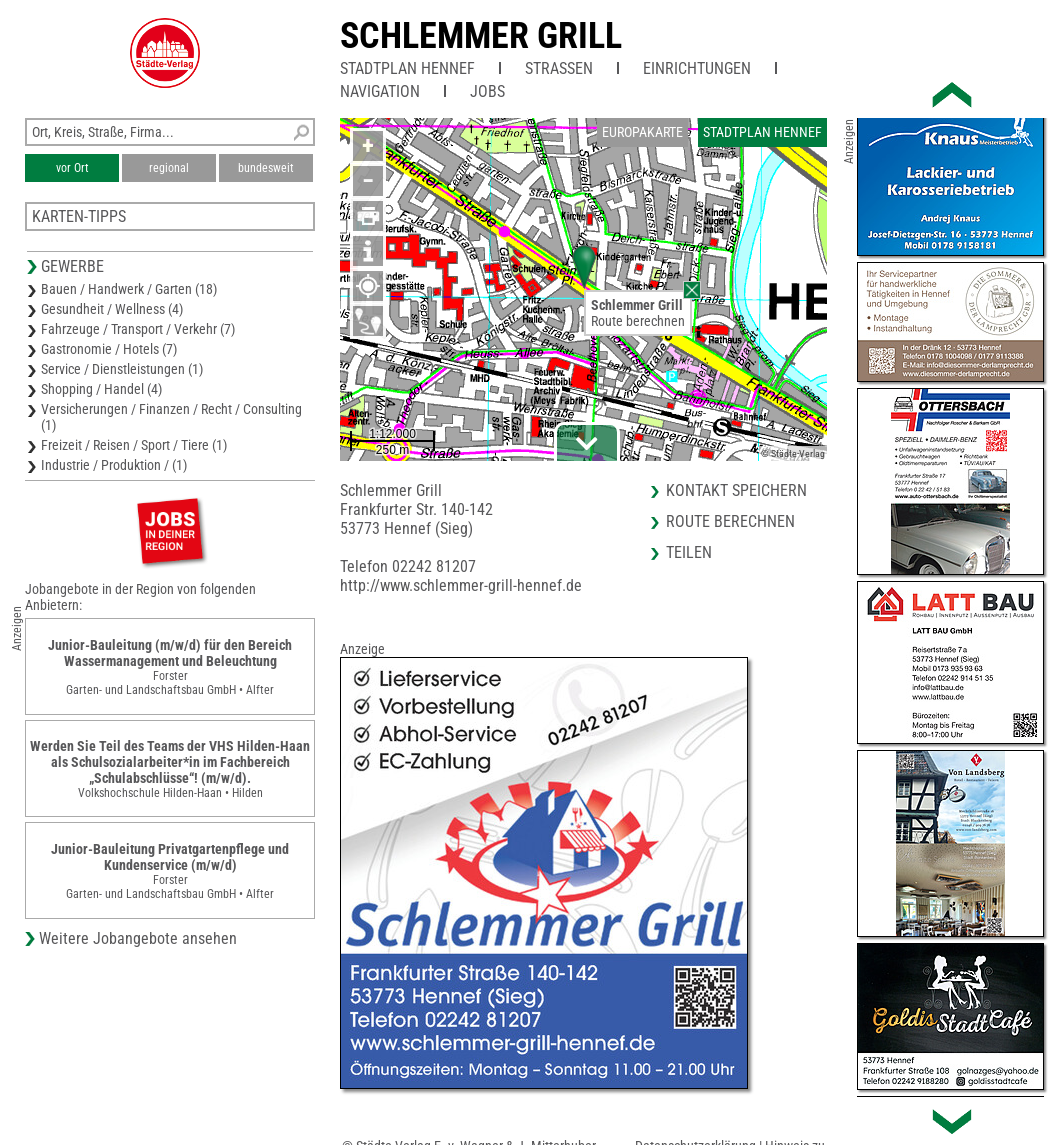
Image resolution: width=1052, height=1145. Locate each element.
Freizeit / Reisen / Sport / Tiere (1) (134, 445)
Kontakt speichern (736, 490)
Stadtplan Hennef (407, 68)
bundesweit (266, 168)
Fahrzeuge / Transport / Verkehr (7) (138, 329)
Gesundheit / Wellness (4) (112, 309)
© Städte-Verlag (793, 453)
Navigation (380, 91)
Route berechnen (638, 321)
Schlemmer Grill (481, 36)
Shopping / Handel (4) (101, 389)
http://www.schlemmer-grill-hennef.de (461, 585)
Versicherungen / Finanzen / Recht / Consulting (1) (171, 417)
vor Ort (72, 168)
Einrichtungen (697, 68)
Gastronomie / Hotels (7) (109, 349)
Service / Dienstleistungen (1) (122, 369)
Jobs (487, 91)
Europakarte (642, 132)
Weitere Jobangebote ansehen (138, 938)
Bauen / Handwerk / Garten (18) (129, 289)
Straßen (559, 68)
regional (169, 168)
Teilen (689, 552)
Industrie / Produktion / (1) (114, 465)
